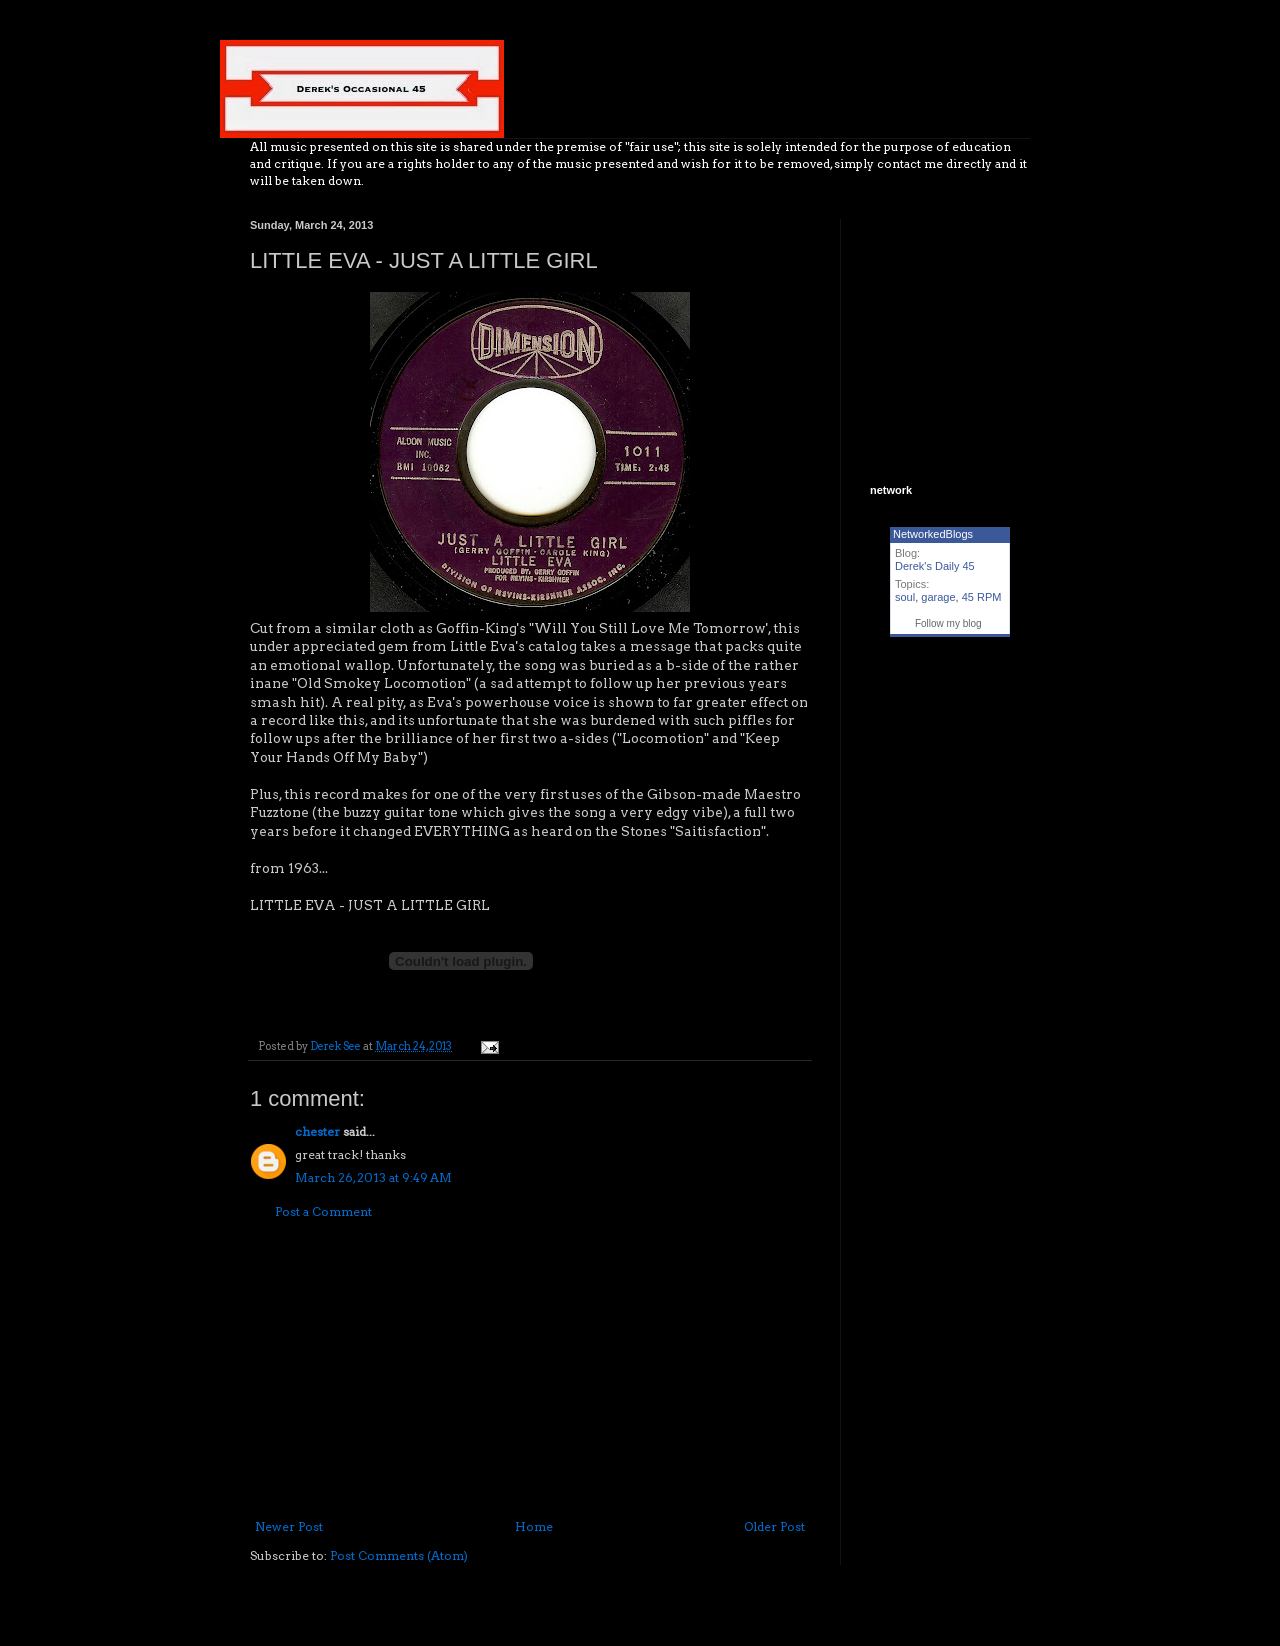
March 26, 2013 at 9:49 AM (373, 1177)
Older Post (774, 1526)
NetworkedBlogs (933, 534)
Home (534, 1526)
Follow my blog (948, 623)
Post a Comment (323, 1211)
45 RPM (982, 597)
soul (905, 597)
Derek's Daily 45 (935, 566)
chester (317, 1131)
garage (938, 597)
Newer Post (289, 1526)
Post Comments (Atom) (399, 1555)
